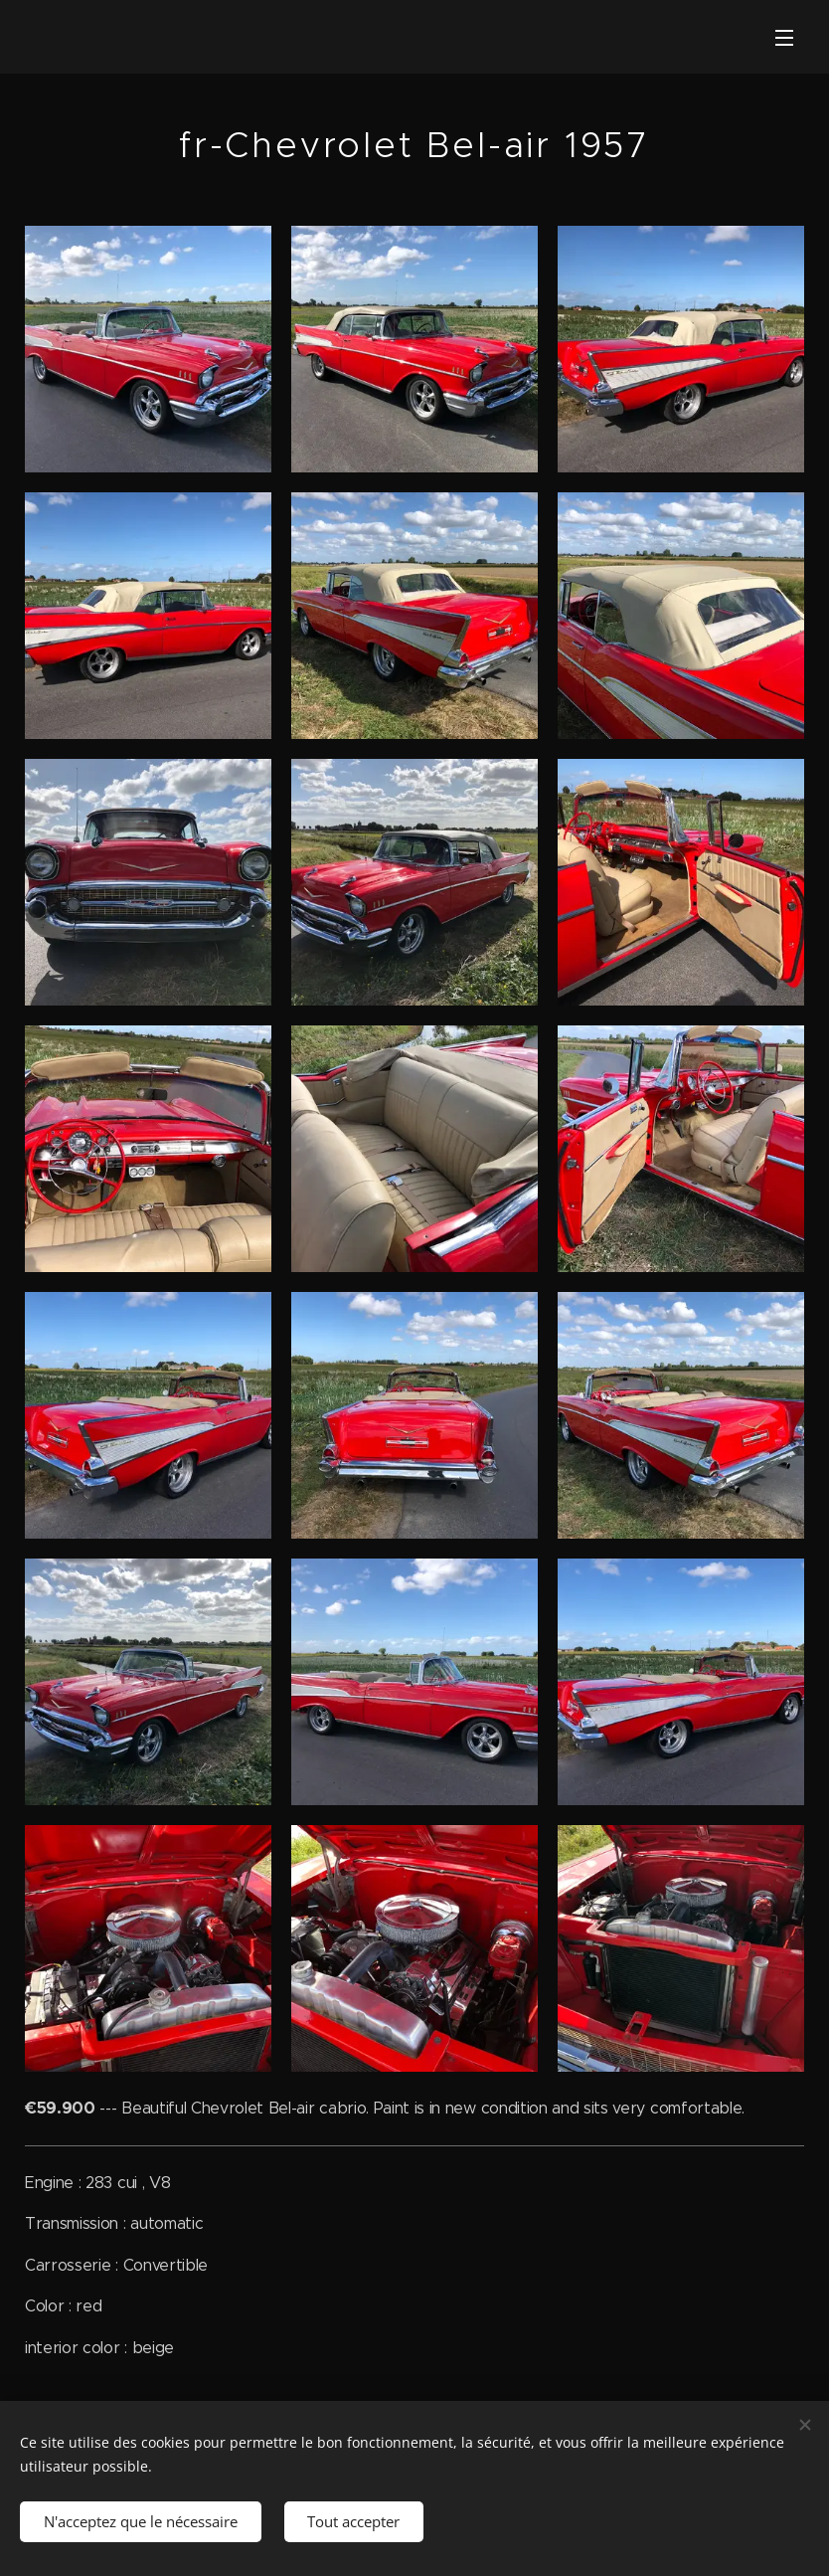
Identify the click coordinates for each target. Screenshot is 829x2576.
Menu (784, 38)
